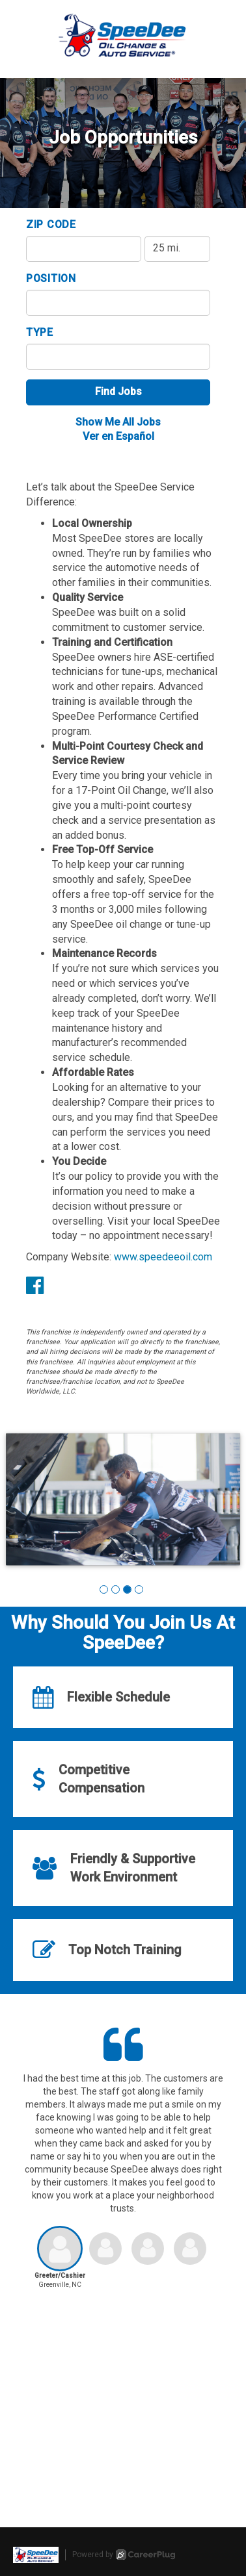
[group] (123, 1500)
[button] (104, 1589)
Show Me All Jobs (118, 422)
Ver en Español (118, 436)
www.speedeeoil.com (163, 1257)
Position (51, 278)
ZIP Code (51, 224)
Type (39, 332)
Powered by (123, 2554)
